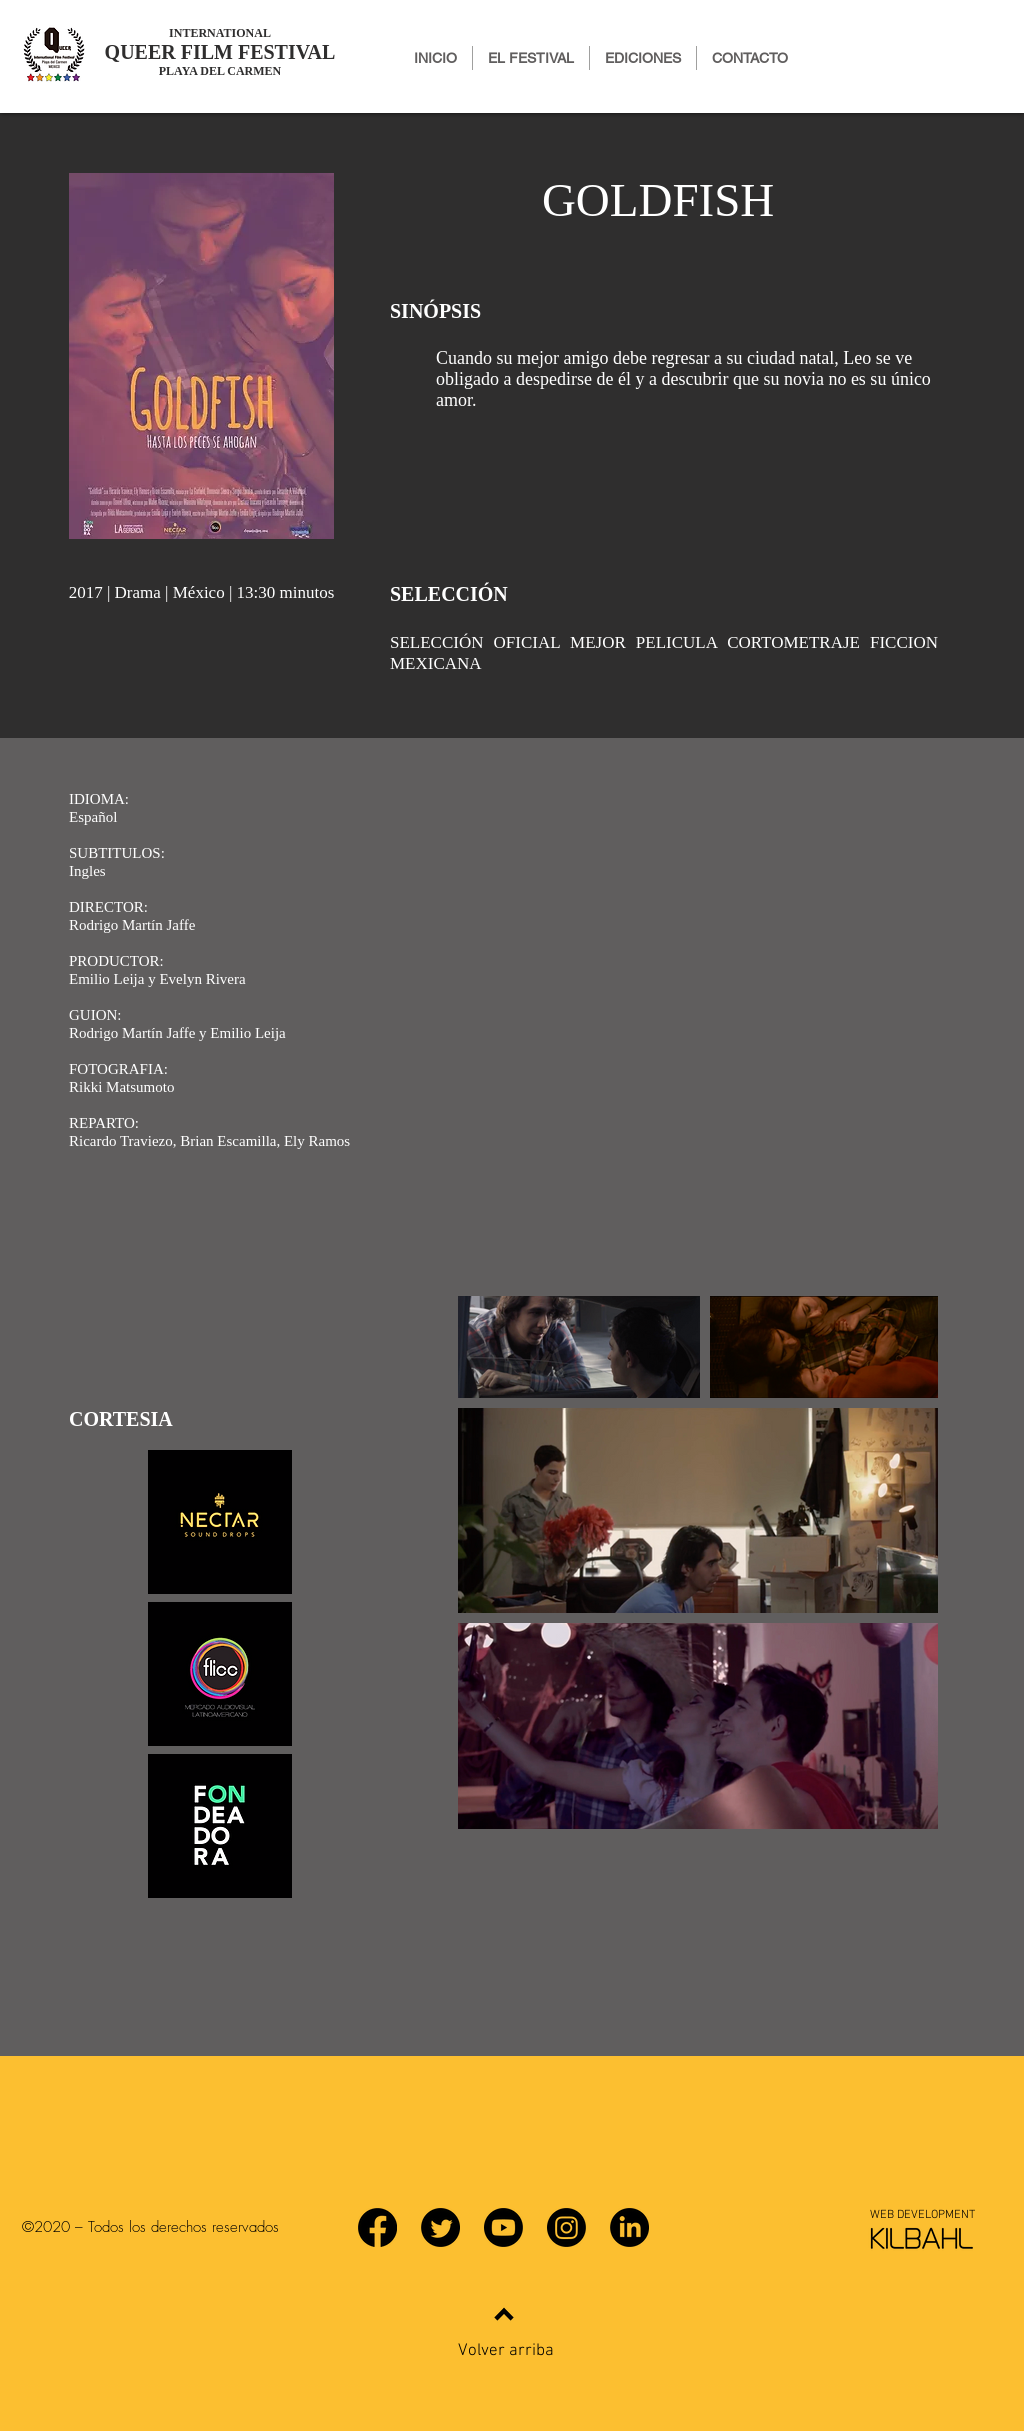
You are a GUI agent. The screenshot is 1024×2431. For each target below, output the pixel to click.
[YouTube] (503, 2227)
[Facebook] (377, 2227)
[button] (643, 58)
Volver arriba (506, 2351)
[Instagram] (566, 2227)
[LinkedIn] (629, 2227)
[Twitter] (440, 2227)
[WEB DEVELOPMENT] (922, 2215)
